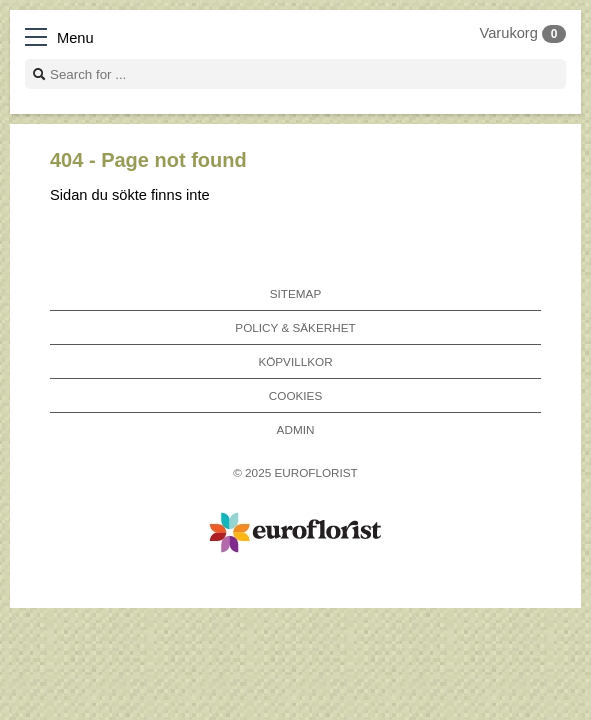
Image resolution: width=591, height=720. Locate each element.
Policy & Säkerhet (295, 327)
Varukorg (523, 33)
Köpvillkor (295, 361)
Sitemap (295, 293)
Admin (296, 429)
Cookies (295, 395)
